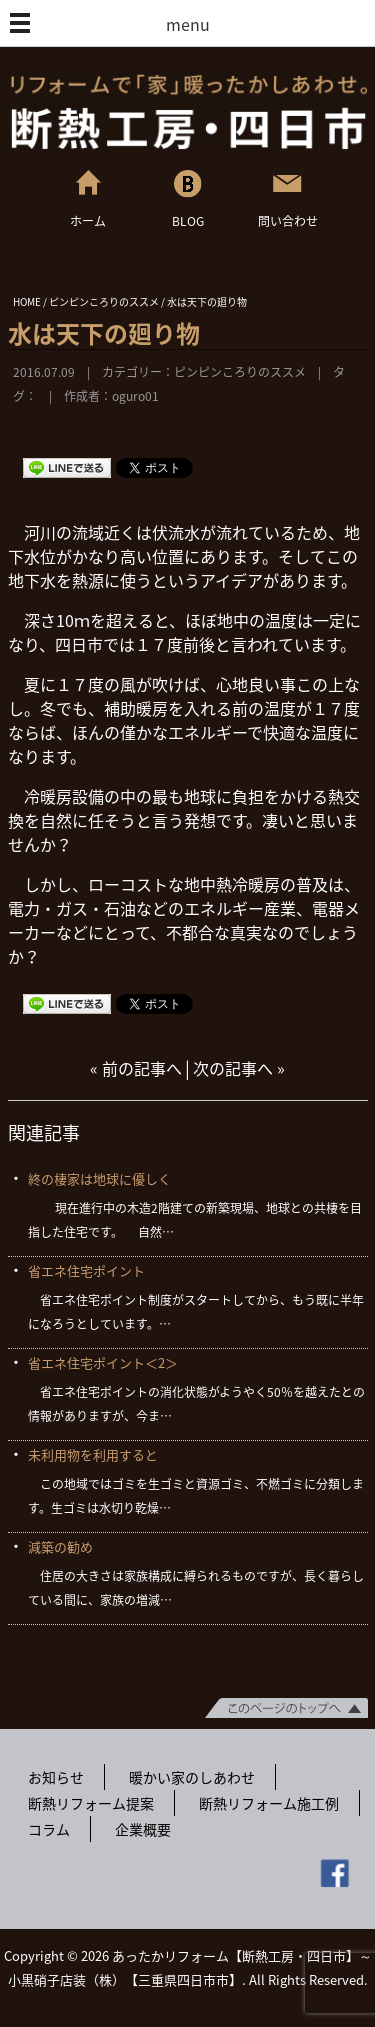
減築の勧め (60, 1546)
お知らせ (56, 1777)
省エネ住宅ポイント (86, 1270)
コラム (49, 1829)
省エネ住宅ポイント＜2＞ (103, 1362)
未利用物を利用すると (93, 1454)
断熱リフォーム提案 (91, 1803)
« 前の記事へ (136, 1068)
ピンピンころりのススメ (240, 372)
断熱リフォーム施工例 (269, 1803)
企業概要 (143, 1829)
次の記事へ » (239, 1068)
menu (188, 24)
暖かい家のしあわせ (192, 1777)
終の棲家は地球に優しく (99, 1178)
